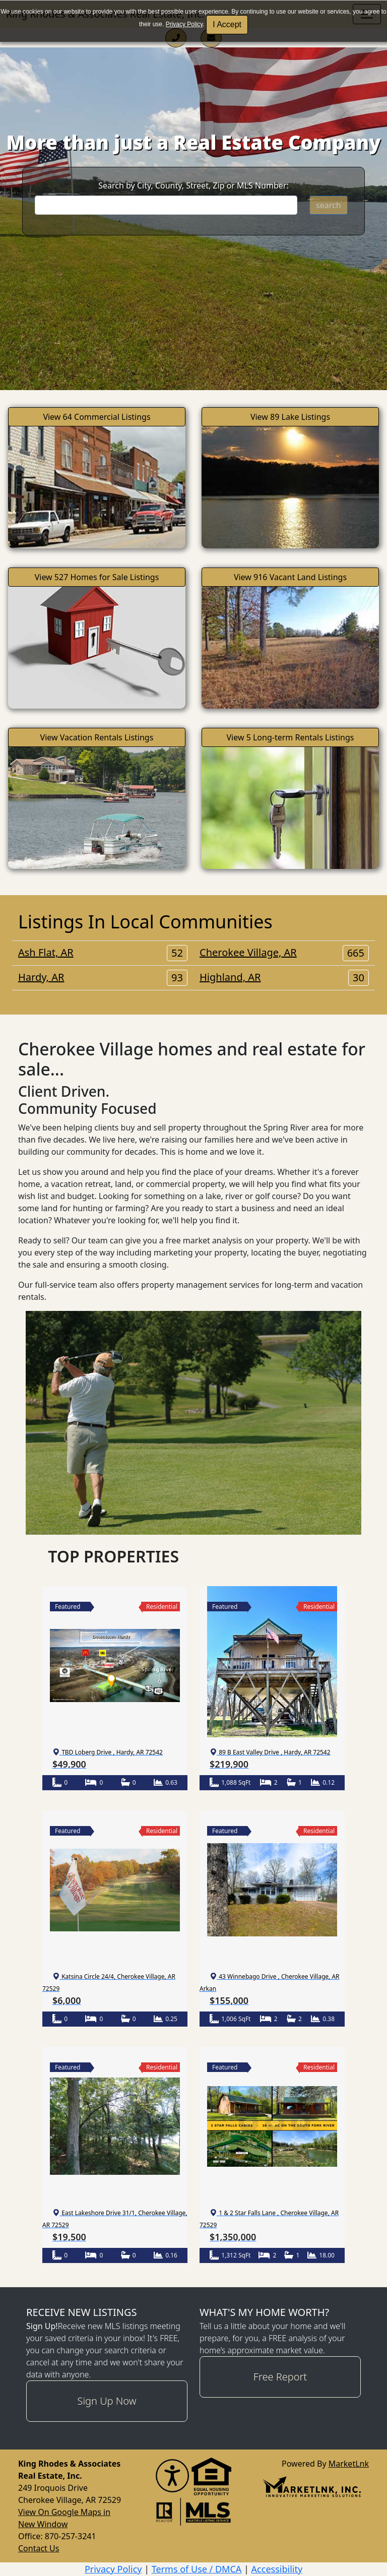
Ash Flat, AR (102, 952)
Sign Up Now (107, 2401)
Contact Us (38, 2548)
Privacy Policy (184, 24)
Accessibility (277, 2569)
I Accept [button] (227, 24)
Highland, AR (284, 977)
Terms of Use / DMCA (197, 2569)
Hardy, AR (102, 977)
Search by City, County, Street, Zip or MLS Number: (193, 185)
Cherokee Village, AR (284, 952)
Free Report (280, 2376)
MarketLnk (349, 2463)
